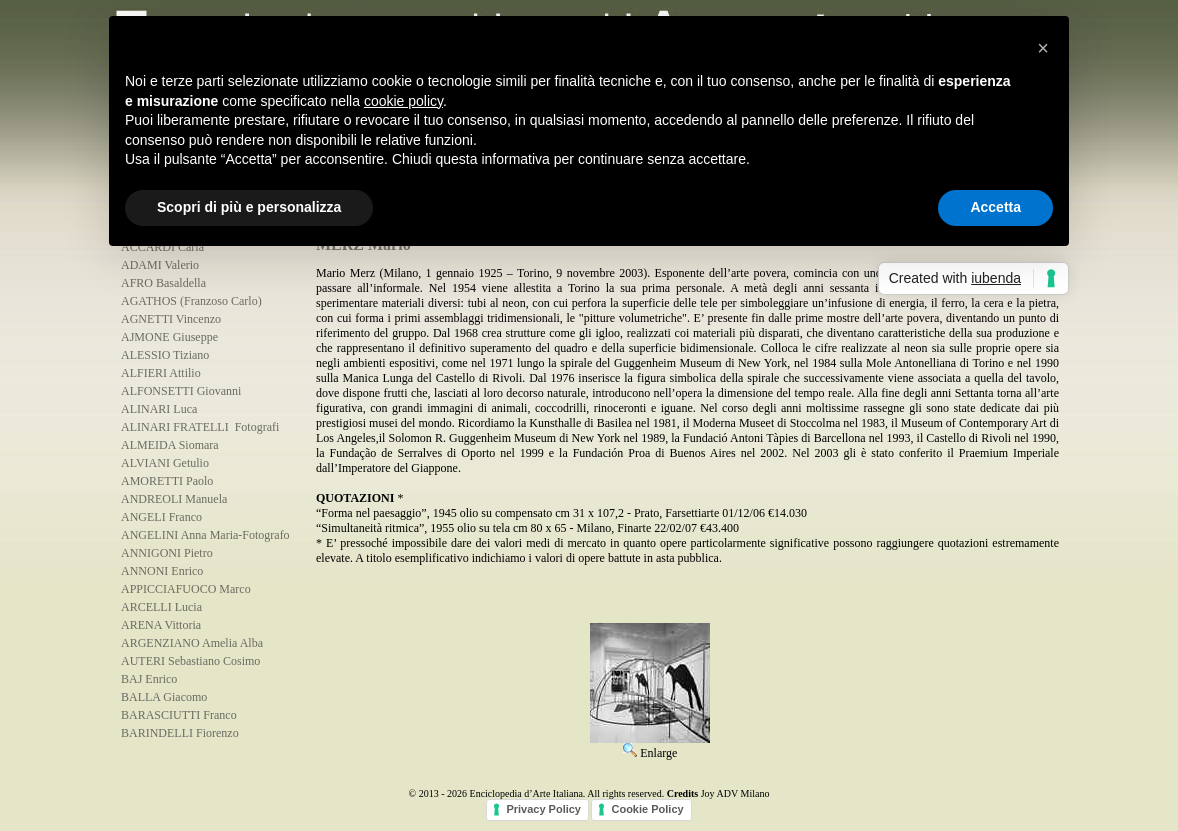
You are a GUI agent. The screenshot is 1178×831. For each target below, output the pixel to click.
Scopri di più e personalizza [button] (249, 207)
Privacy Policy (543, 809)
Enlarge (650, 746)
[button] (1043, 48)
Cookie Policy (647, 809)
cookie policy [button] (403, 101)
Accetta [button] (995, 207)
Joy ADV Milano (735, 793)
